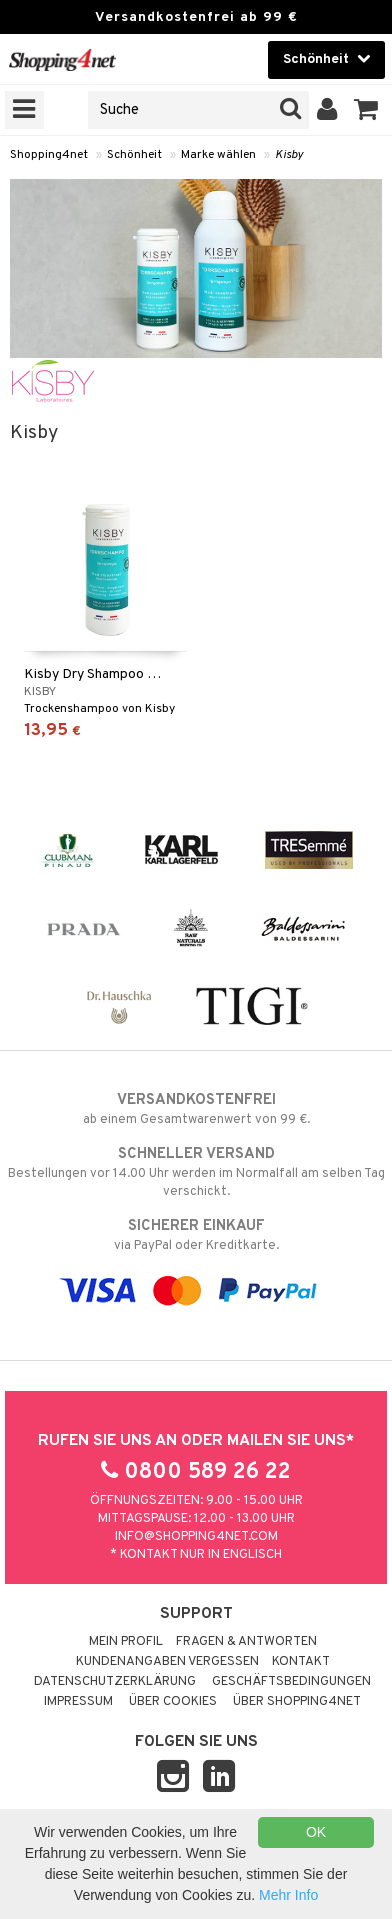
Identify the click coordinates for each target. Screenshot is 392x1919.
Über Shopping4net (297, 1702)
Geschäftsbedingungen (291, 1682)
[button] (366, 110)
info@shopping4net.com (196, 1537)
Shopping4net (49, 155)
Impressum (78, 1702)
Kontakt (301, 1662)
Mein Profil (126, 1642)
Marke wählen (218, 155)
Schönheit (134, 155)
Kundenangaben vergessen (167, 1662)
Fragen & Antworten (246, 1642)
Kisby (289, 155)
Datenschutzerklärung (115, 1682)
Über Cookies (173, 1702)
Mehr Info (288, 1895)
